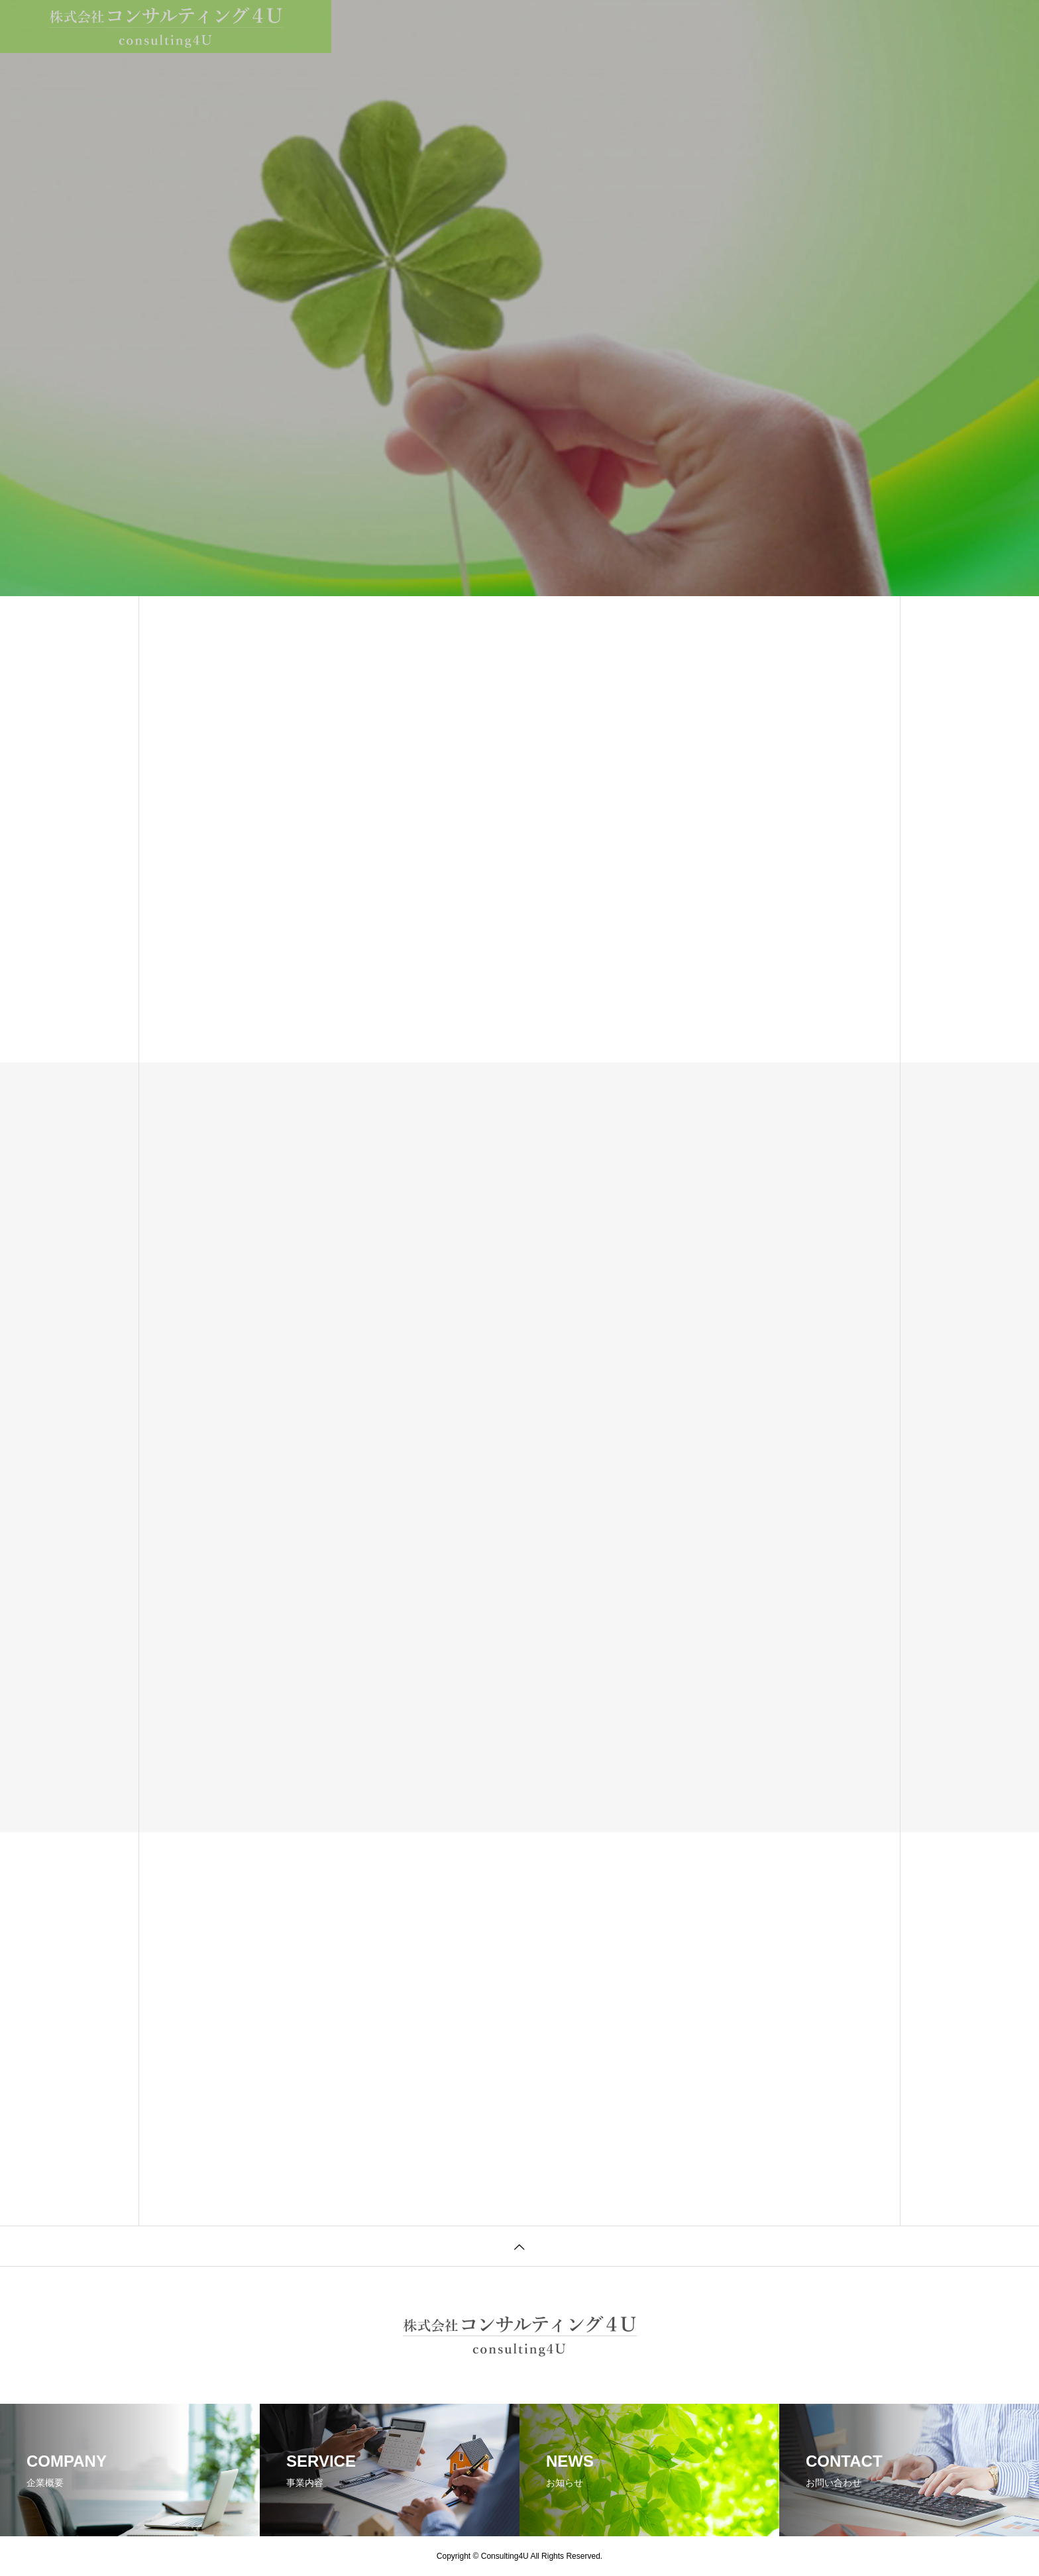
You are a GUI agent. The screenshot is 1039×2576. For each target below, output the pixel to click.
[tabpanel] (519, 298)
